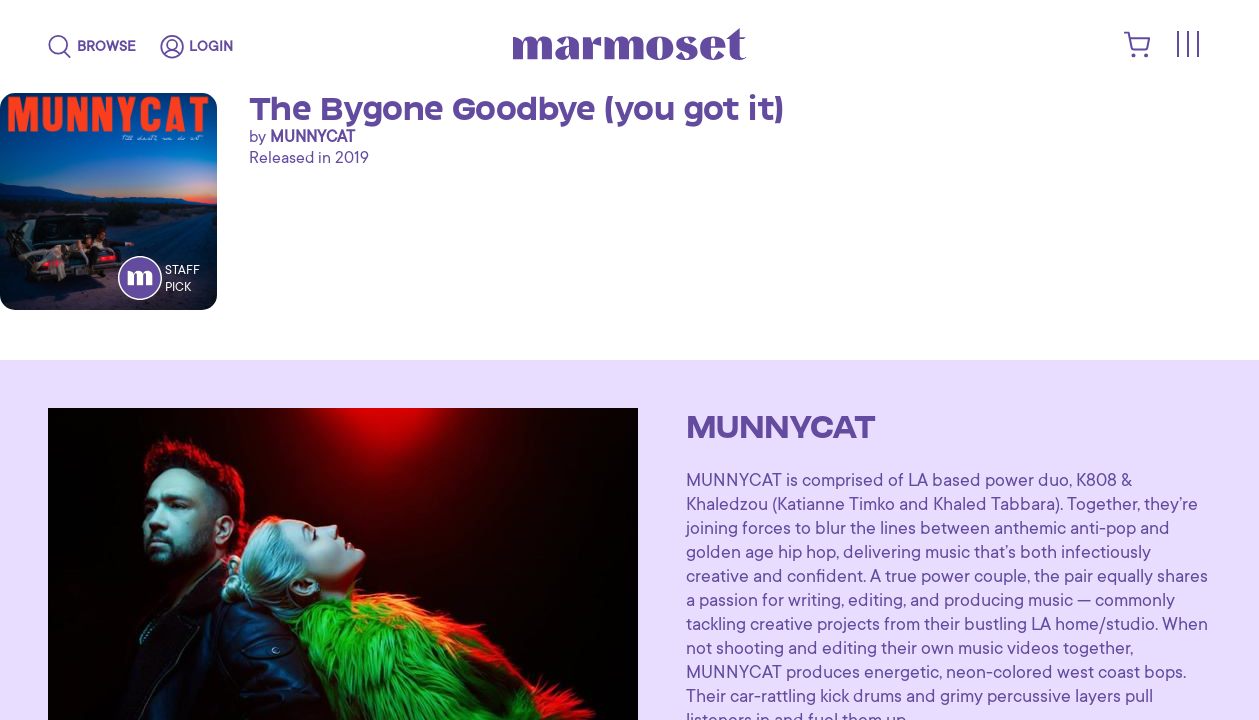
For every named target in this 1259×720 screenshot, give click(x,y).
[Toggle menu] (1187, 45)
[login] (196, 47)
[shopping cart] (1137, 53)
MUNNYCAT (312, 137)
